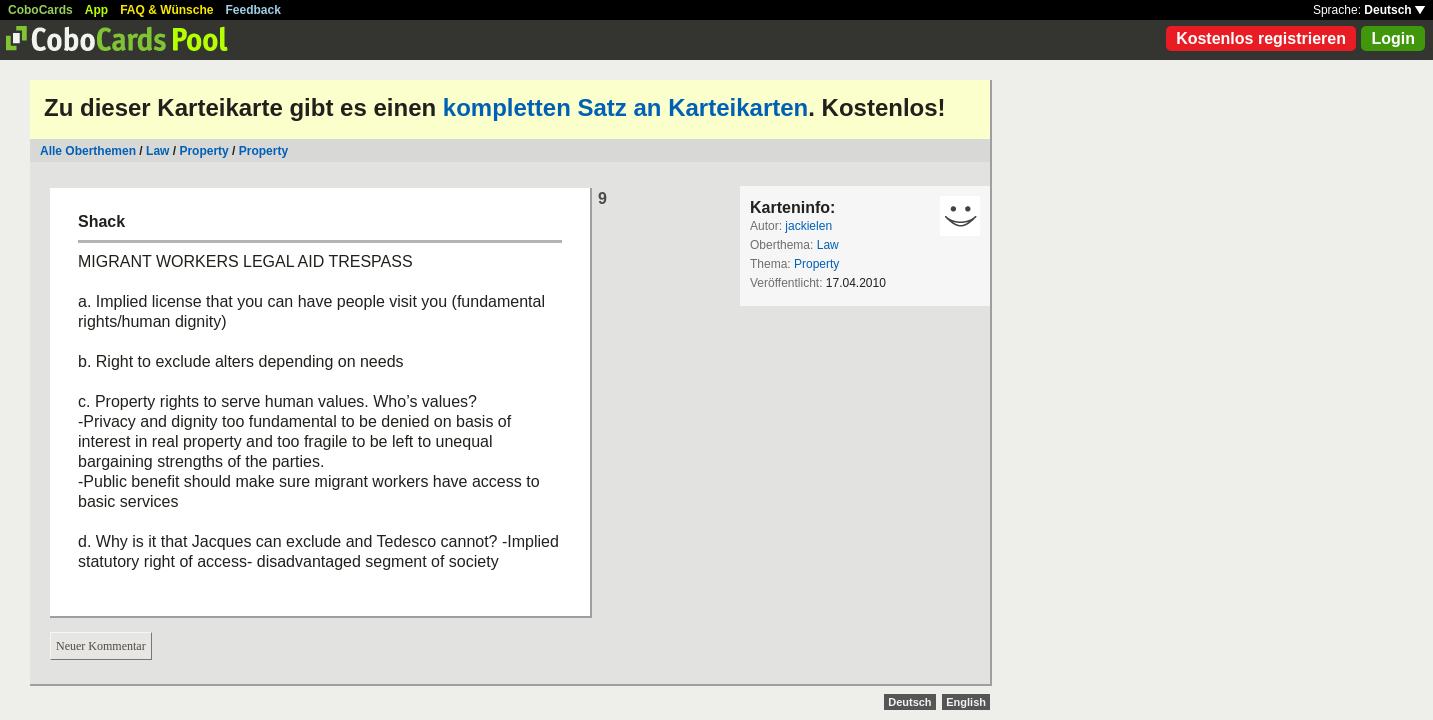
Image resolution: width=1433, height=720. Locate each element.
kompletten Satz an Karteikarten (625, 107)
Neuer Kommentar (101, 646)
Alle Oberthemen (88, 151)
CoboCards (40, 10)
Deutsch (1394, 10)
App (96, 10)
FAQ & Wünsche (166, 10)
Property (203, 151)
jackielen (808, 226)
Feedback (253, 10)
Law (157, 151)
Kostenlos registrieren (1261, 38)
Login (1393, 38)
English (966, 702)
